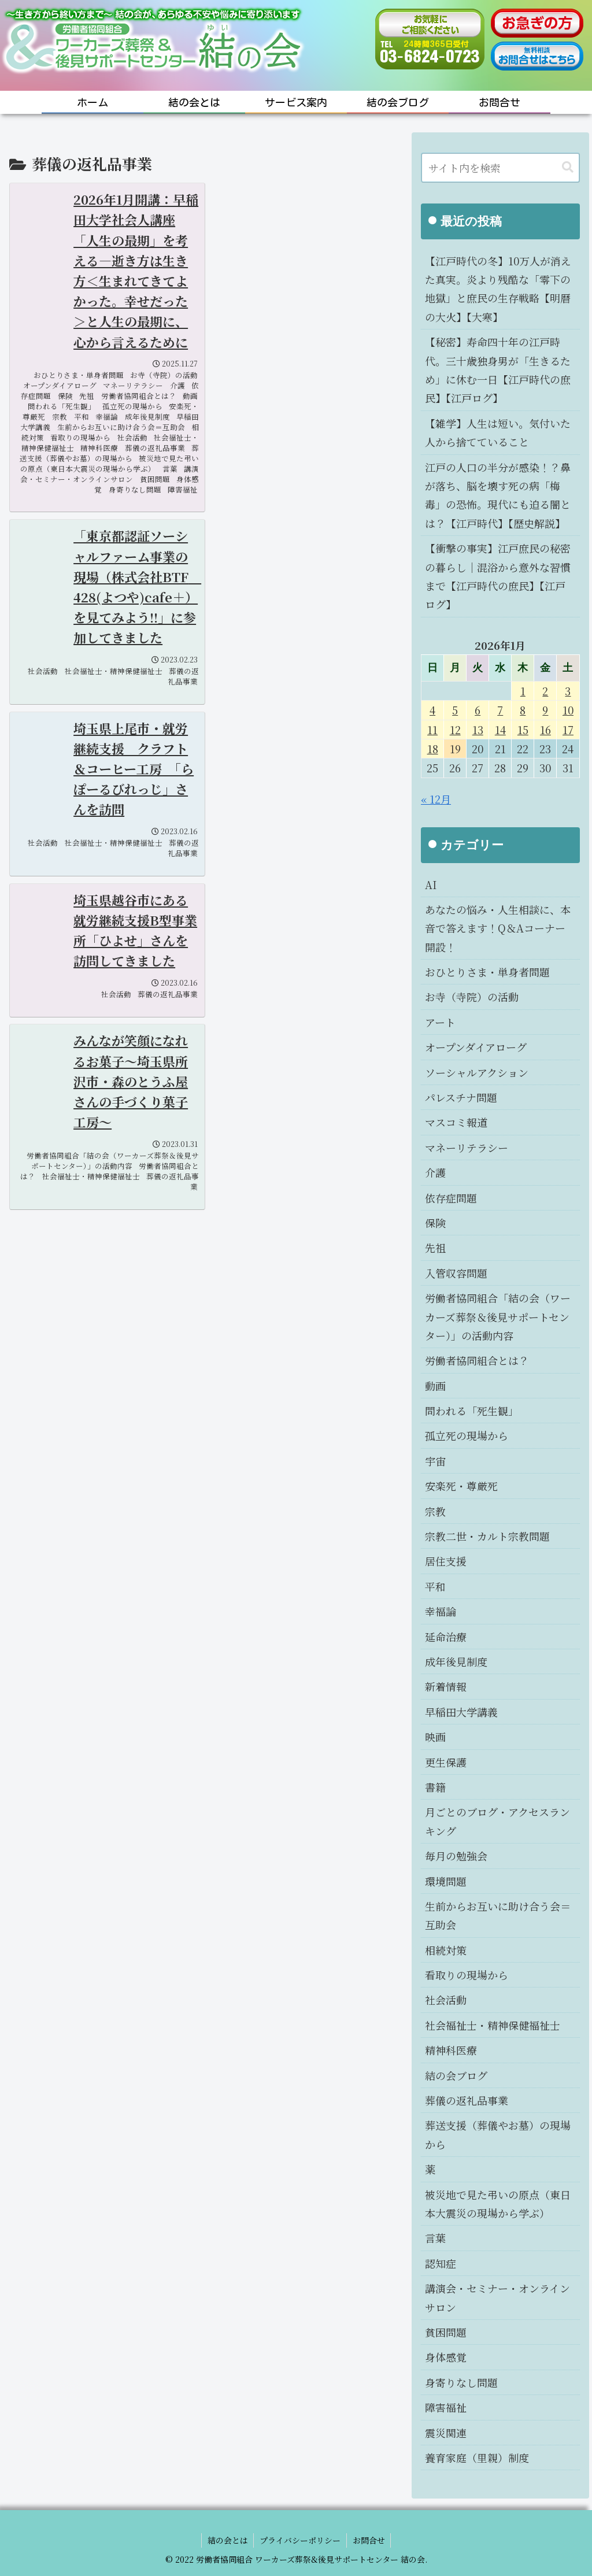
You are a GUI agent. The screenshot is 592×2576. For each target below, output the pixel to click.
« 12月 (436, 798)
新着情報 (446, 1686)
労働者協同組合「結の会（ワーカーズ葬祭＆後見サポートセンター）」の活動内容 (498, 1316)
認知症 (440, 2263)
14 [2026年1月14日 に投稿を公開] (500, 729)
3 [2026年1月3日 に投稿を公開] (568, 690)
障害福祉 (446, 2407)
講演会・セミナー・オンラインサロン (497, 2297)
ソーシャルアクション (476, 1072)
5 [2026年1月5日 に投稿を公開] (455, 709)
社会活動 (446, 1999)
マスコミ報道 (456, 1122)
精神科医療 (451, 2049)
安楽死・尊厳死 (461, 1485)
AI (430, 884)
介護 (435, 1172)
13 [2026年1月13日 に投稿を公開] (477, 729)
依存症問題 (451, 1197)
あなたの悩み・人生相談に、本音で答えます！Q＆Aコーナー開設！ (498, 928)
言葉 (435, 2237)
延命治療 (446, 1636)
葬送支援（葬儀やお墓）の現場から (498, 2134)
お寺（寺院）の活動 (472, 996)
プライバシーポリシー (300, 2540)
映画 (435, 1736)
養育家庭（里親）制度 (477, 2457)
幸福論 (440, 1611)
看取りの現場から (466, 1974)
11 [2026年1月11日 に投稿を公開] (432, 729)
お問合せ (369, 2540)
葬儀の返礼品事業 (466, 2100)
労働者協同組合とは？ (477, 1360)
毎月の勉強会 (456, 1855)
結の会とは (227, 2540)
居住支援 (446, 1560)
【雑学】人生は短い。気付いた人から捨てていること (498, 432)
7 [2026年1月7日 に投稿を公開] (500, 709)
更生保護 (446, 1762)
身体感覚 (446, 2356)
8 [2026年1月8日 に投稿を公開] (523, 709)
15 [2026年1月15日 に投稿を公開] (522, 729)
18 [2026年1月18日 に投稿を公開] (432, 748)
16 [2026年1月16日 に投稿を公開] (545, 729)
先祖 (435, 1247)
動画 (435, 1385)
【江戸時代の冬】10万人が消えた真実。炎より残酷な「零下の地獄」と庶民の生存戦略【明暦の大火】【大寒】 (498, 288)
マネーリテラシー (466, 1147)
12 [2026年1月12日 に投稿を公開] (455, 729)
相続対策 (446, 1949)
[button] (567, 167)
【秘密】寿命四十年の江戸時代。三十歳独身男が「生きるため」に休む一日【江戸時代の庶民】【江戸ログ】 (498, 369)
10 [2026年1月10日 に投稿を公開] (568, 709)
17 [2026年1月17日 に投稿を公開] (568, 729)
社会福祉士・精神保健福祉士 (492, 2025)
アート (440, 1022)
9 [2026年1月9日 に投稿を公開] (545, 709)
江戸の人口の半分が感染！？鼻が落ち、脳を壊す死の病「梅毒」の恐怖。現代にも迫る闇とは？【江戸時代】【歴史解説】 (498, 495)
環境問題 (446, 1881)
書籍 (435, 1786)
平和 (435, 1586)
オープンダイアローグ (476, 1046)
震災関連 (446, 2432)
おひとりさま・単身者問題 (487, 971)
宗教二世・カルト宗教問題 (487, 1536)
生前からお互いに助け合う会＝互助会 (498, 1915)
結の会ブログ (456, 2075)
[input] (500, 168)
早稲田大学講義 (461, 1711)
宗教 (435, 1511)
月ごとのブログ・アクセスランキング (497, 1821)
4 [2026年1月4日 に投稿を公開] (432, 709)
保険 (435, 1222)
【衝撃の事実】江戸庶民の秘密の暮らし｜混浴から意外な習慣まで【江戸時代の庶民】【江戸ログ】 (498, 576)
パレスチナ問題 (461, 1097)
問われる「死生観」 (472, 1410)
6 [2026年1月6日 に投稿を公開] (477, 709)
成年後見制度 (456, 1661)
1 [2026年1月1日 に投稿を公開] (523, 690)
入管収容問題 (456, 1272)
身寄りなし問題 (461, 2382)
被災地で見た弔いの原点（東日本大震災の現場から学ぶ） (498, 2203)
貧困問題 (446, 2332)
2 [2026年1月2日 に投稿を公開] (545, 690)
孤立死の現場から (466, 1435)
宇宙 (435, 1460)
